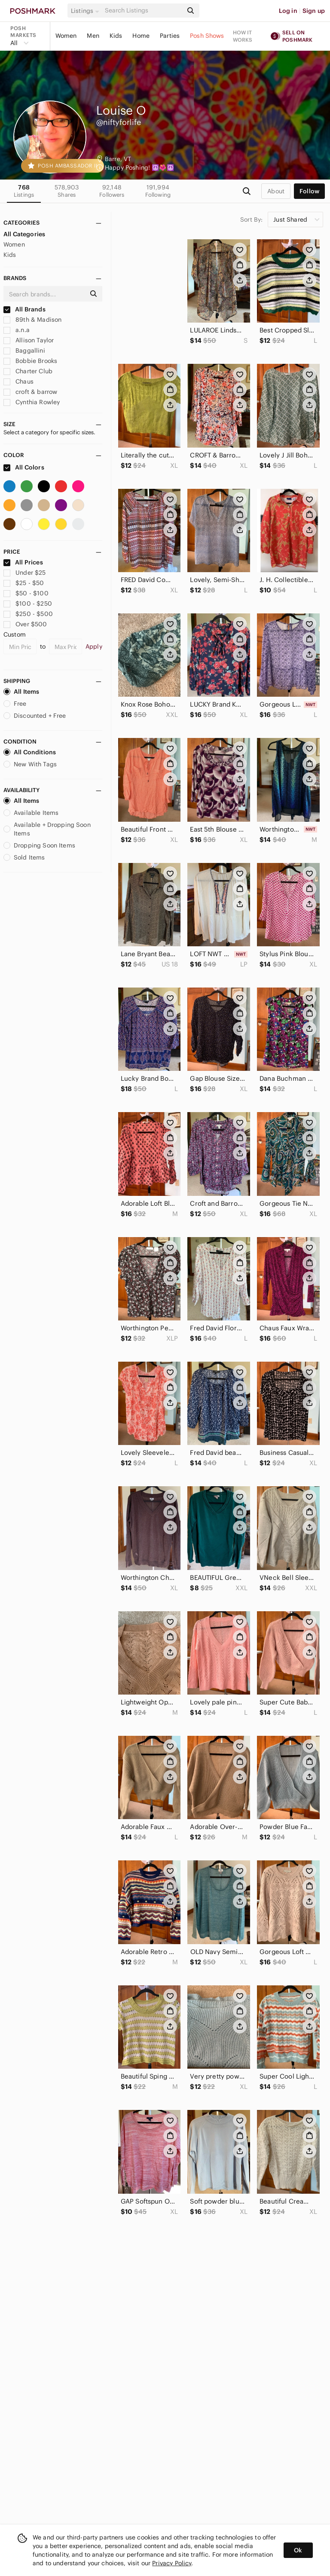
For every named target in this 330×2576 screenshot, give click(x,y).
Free (15, 703)
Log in (288, 11)
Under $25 (24, 572)
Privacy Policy (171, 2563)
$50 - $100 (26, 593)
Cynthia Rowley (31, 402)
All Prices (23, 562)
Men (93, 36)
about (275, 191)
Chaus (18, 381)
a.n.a (16, 330)
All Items (21, 691)
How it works (243, 36)
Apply (94, 646)
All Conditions (29, 752)
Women (66, 36)
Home (141, 36)
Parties (170, 36)
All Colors (23, 467)
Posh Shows (207, 36)
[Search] (143, 10)
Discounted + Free (34, 715)
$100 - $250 (27, 603)
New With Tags (30, 764)
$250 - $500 (28, 614)
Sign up (313, 11)
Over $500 (25, 624)
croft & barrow (30, 392)
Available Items (30, 813)
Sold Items (24, 857)
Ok (298, 2550)
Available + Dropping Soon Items (47, 829)
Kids (116, 36)
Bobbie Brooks (30, 361)
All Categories (24, 234)
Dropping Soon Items (39, 845)
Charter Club (27, 371)
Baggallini (24, 350)
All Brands (24, 309)
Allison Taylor (28, 340)
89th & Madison (32, 319)
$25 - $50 (23, 583)
